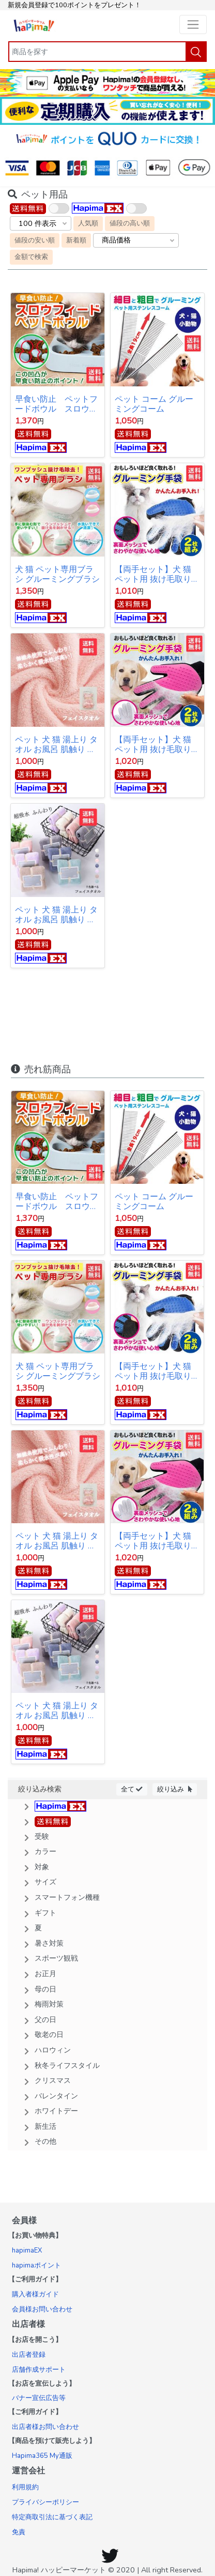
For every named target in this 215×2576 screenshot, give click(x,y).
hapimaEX (27, 2250)
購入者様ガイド (35, 2294)
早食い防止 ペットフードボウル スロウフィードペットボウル (56, 404)
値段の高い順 (130, 223)
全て (132, 1789)
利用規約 (25, 2487)
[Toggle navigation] (193, 24)
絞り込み (174, 1789)
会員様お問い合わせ (42, 2309)
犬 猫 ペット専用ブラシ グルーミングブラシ (57, 574)
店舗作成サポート (39, 2369)
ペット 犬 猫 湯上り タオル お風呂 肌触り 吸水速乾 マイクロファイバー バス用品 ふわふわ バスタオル (57, 744)
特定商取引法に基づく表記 (52, 2517)
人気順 (88, 223)
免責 (18, 2532)
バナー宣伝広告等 (39, 2398)
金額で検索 (31, 256)
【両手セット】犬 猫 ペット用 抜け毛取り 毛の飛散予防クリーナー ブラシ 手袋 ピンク (156, 744)
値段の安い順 (34, 240)
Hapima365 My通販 (42, 2455)
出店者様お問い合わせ (45, 2427)
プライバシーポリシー (45, 2502)
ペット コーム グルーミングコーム (154, 404)
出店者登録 (28, 2354)
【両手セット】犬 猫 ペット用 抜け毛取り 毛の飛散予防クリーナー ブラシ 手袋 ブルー (156, 574)
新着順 (76, 240)
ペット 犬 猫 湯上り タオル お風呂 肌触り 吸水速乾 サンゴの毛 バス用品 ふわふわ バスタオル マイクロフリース (57, 914)
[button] (107, 1806)
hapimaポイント (36, 2265)
